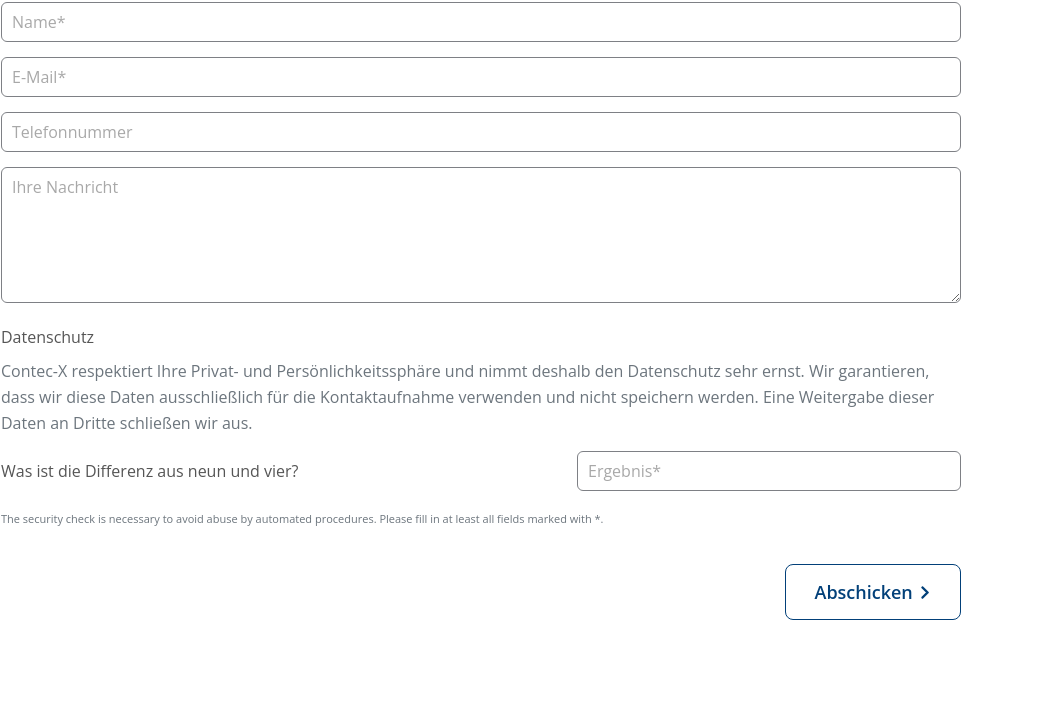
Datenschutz (47, 337)
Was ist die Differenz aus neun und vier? (149, 471)
